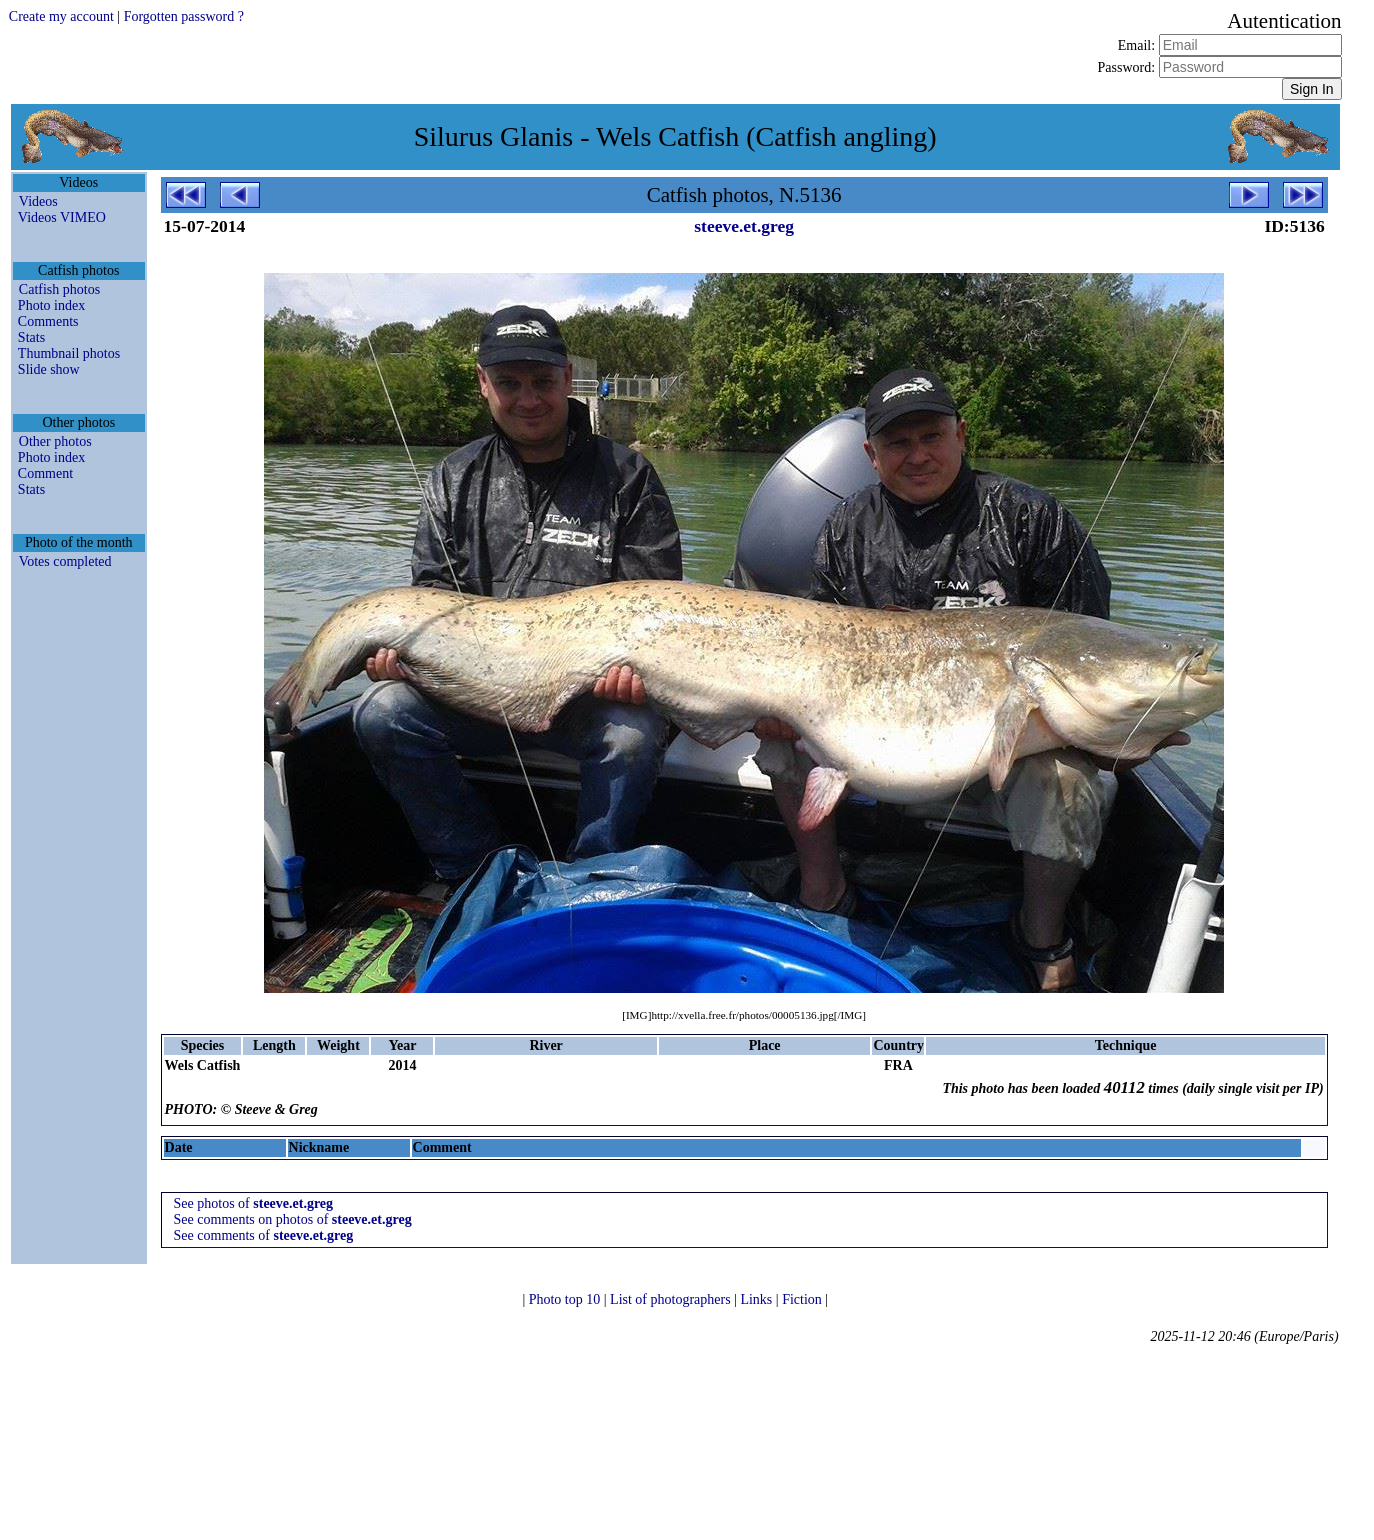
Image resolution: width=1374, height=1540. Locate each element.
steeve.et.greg (744, 226)
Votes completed (65, 561)
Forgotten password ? (184, 16)
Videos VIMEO (62, 217)
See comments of (264, 1235)
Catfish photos (59, 289)
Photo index (51, 305)
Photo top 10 (566, 1299)
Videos (38, 201)
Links (757, 1299)
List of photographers (672, 1299)
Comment (45, 473)
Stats (31, 337)
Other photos (55, 441)
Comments (48, 321)
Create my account (61, 16)
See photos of (254, 1203)
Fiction (803, 1299)
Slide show (49, 369)
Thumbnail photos (69, 353)
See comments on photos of (293, 1219)
